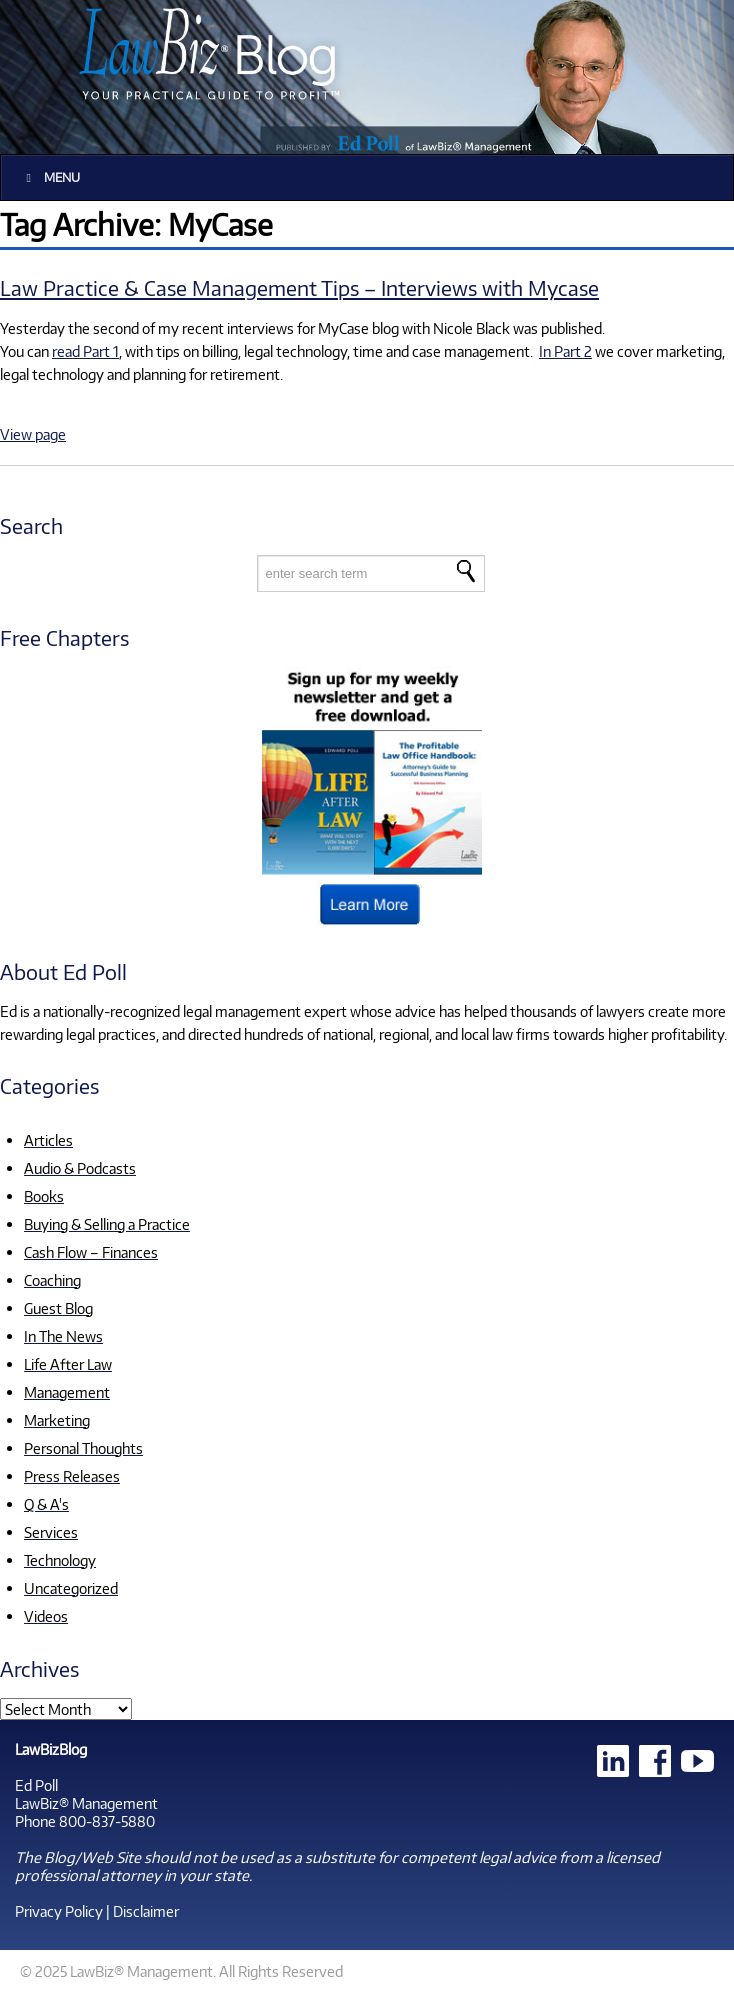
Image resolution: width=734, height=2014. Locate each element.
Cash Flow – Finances (91, 1252)
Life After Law (68, 1364)
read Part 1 (85, 351)
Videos (46, 1616)
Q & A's (46, 1504)
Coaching (52, 1280)
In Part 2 (565, 351)
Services (51, 1532)
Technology (60, 1560)
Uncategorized (71, 1588)
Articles (48, 1140)
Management (67, 1392)
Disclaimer (146, 1911)
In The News (63, 1336)
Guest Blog (58, 1308)
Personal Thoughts (83, 1448)
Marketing (57, 1420)
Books (44, 1196)
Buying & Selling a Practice (107, 1224)
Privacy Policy (59, 1911)
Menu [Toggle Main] (50, 177)
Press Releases (72, 1476)
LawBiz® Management (86, 1803)
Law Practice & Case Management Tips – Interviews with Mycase (299, 287)
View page (33, 434)
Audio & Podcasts (80, 1168)
